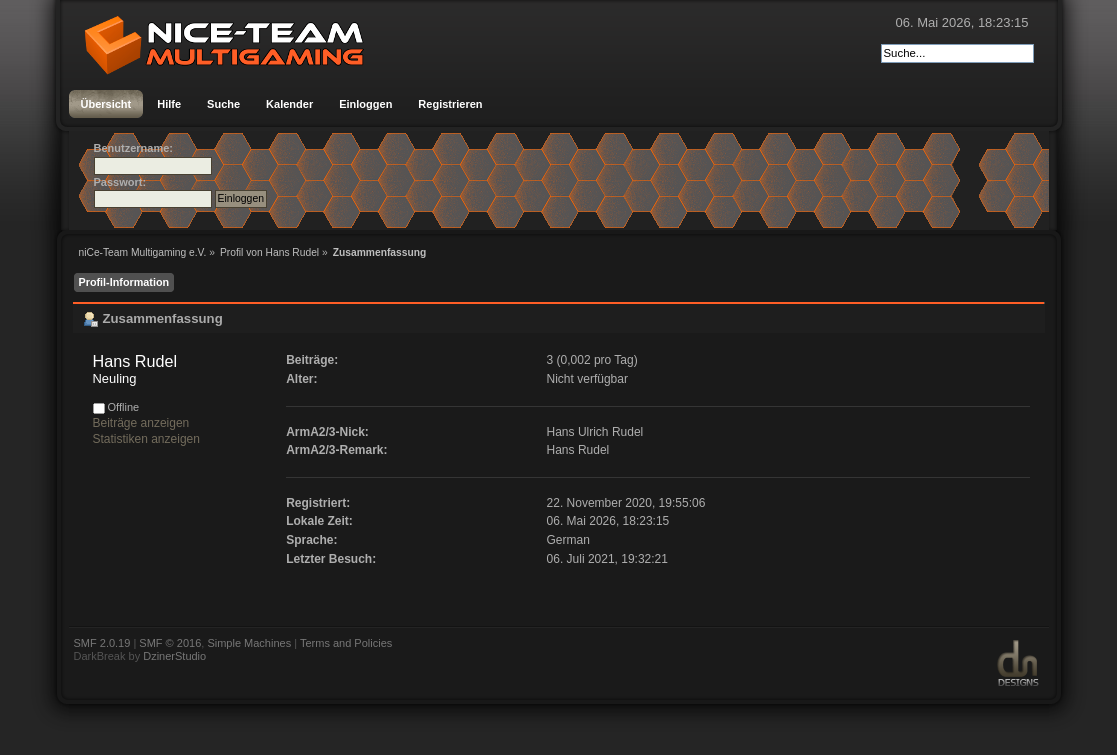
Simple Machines (249, 643)
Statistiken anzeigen (146, 439)
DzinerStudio (174, 656)
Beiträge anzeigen (141, 423)
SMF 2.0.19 (102, 643)
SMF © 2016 (170, 643)
